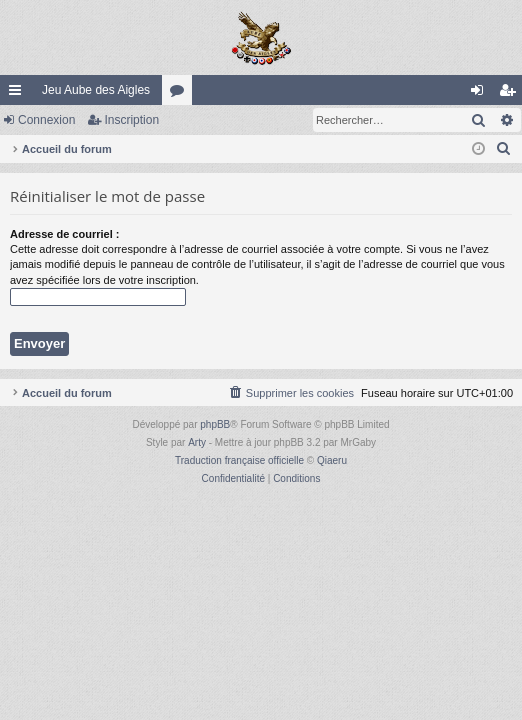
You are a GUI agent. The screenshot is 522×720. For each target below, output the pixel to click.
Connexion (46, 120)
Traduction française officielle (239, 460)
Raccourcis (19, 94)
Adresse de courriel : (64, 234)
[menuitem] (504, 149)
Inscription (131, 120)
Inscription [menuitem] (511, 94)
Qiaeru (332, 460)
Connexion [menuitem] (481, 94)
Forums (181, 94)
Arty (197, 442)
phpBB (215, 424)
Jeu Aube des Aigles (96, 90)
